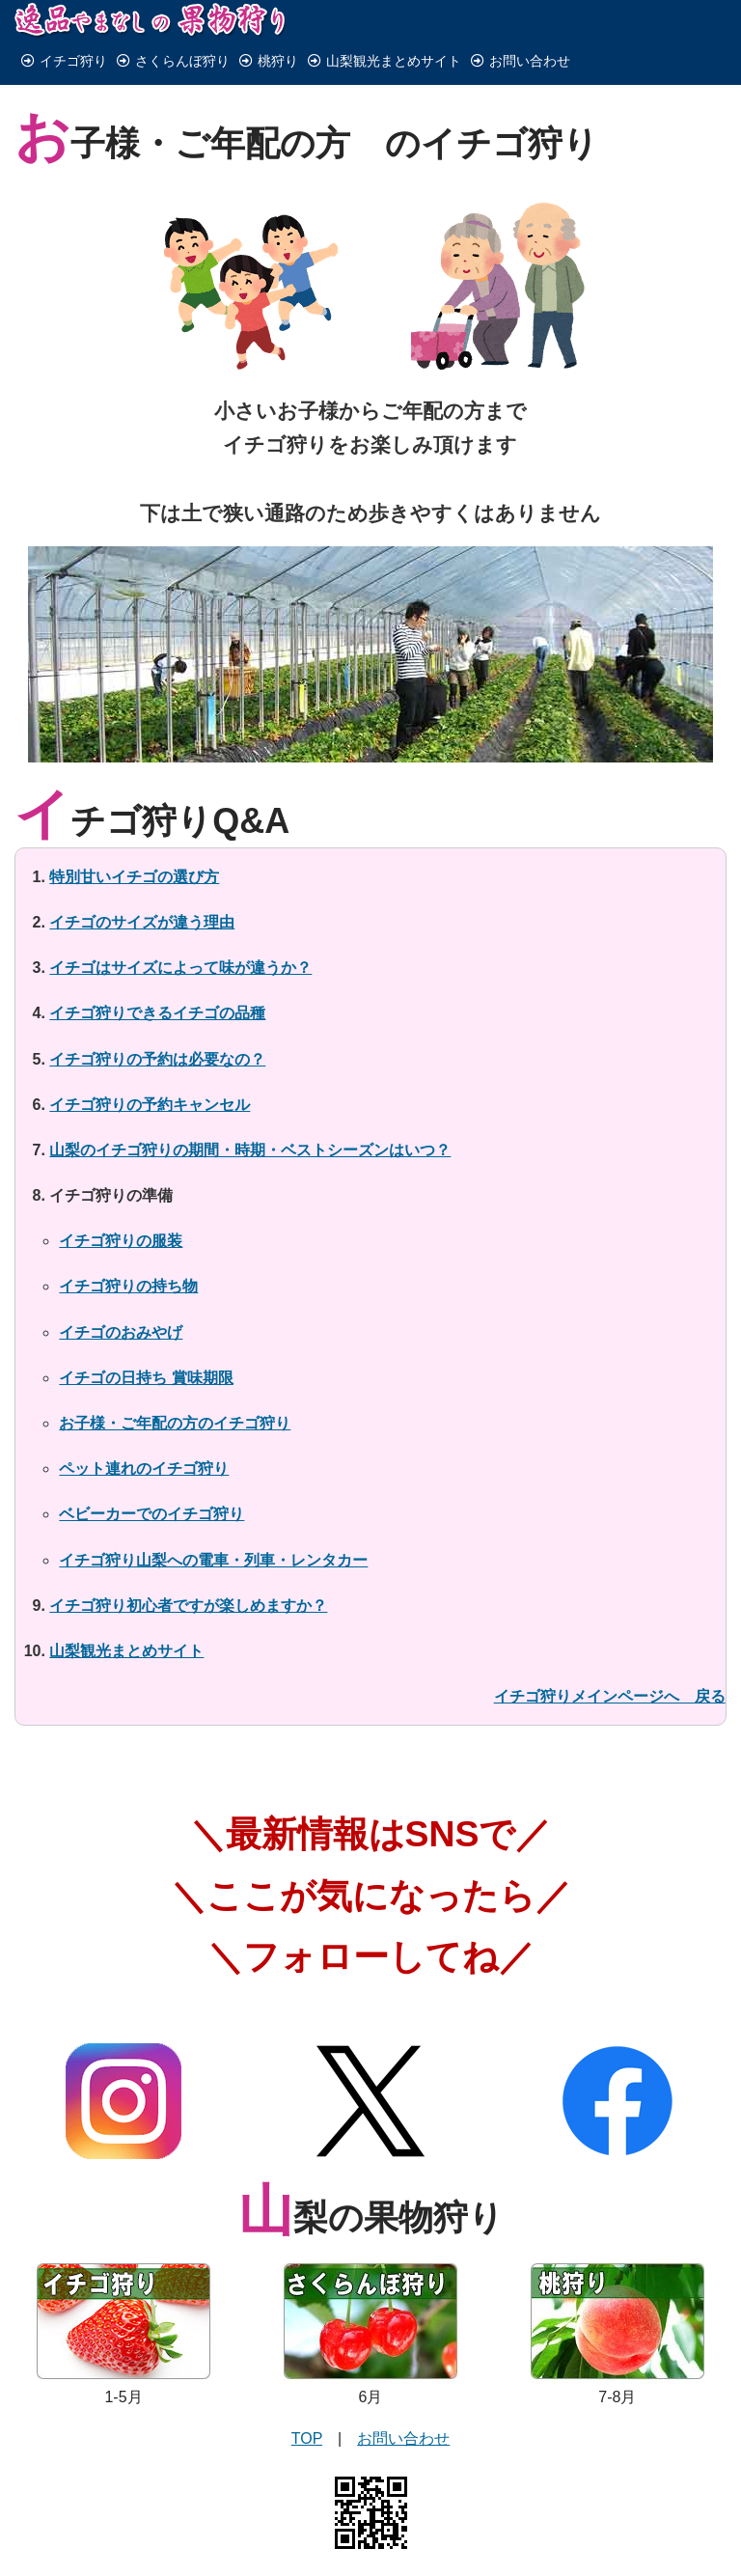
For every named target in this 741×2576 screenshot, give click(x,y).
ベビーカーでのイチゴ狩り (151, 1476)
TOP (306, 2401)
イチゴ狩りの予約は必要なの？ (157, 1020)
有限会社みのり (418, 2547)
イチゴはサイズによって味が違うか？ (180, 929)
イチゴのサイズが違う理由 (141, 883)
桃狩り (268, 61)
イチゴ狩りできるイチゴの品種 (157, 975)
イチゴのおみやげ (120, 1294)
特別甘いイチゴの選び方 (134, 838)
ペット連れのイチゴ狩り (144, 1431)
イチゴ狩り (64, 61)
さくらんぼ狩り (173, 61)
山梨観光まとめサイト (384, 61)
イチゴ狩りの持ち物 (128, 1248)
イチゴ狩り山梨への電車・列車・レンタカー (213, 1521)
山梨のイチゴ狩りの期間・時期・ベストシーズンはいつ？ (250, 1111)
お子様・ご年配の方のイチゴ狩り (174, 1384)
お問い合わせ (520, 61)
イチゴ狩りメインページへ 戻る (610, 1657)
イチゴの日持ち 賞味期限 (146, 1339)
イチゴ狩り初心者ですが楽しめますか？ (188, 1567)
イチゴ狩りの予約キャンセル (149, 1066)
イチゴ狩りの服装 (120, 1203)
